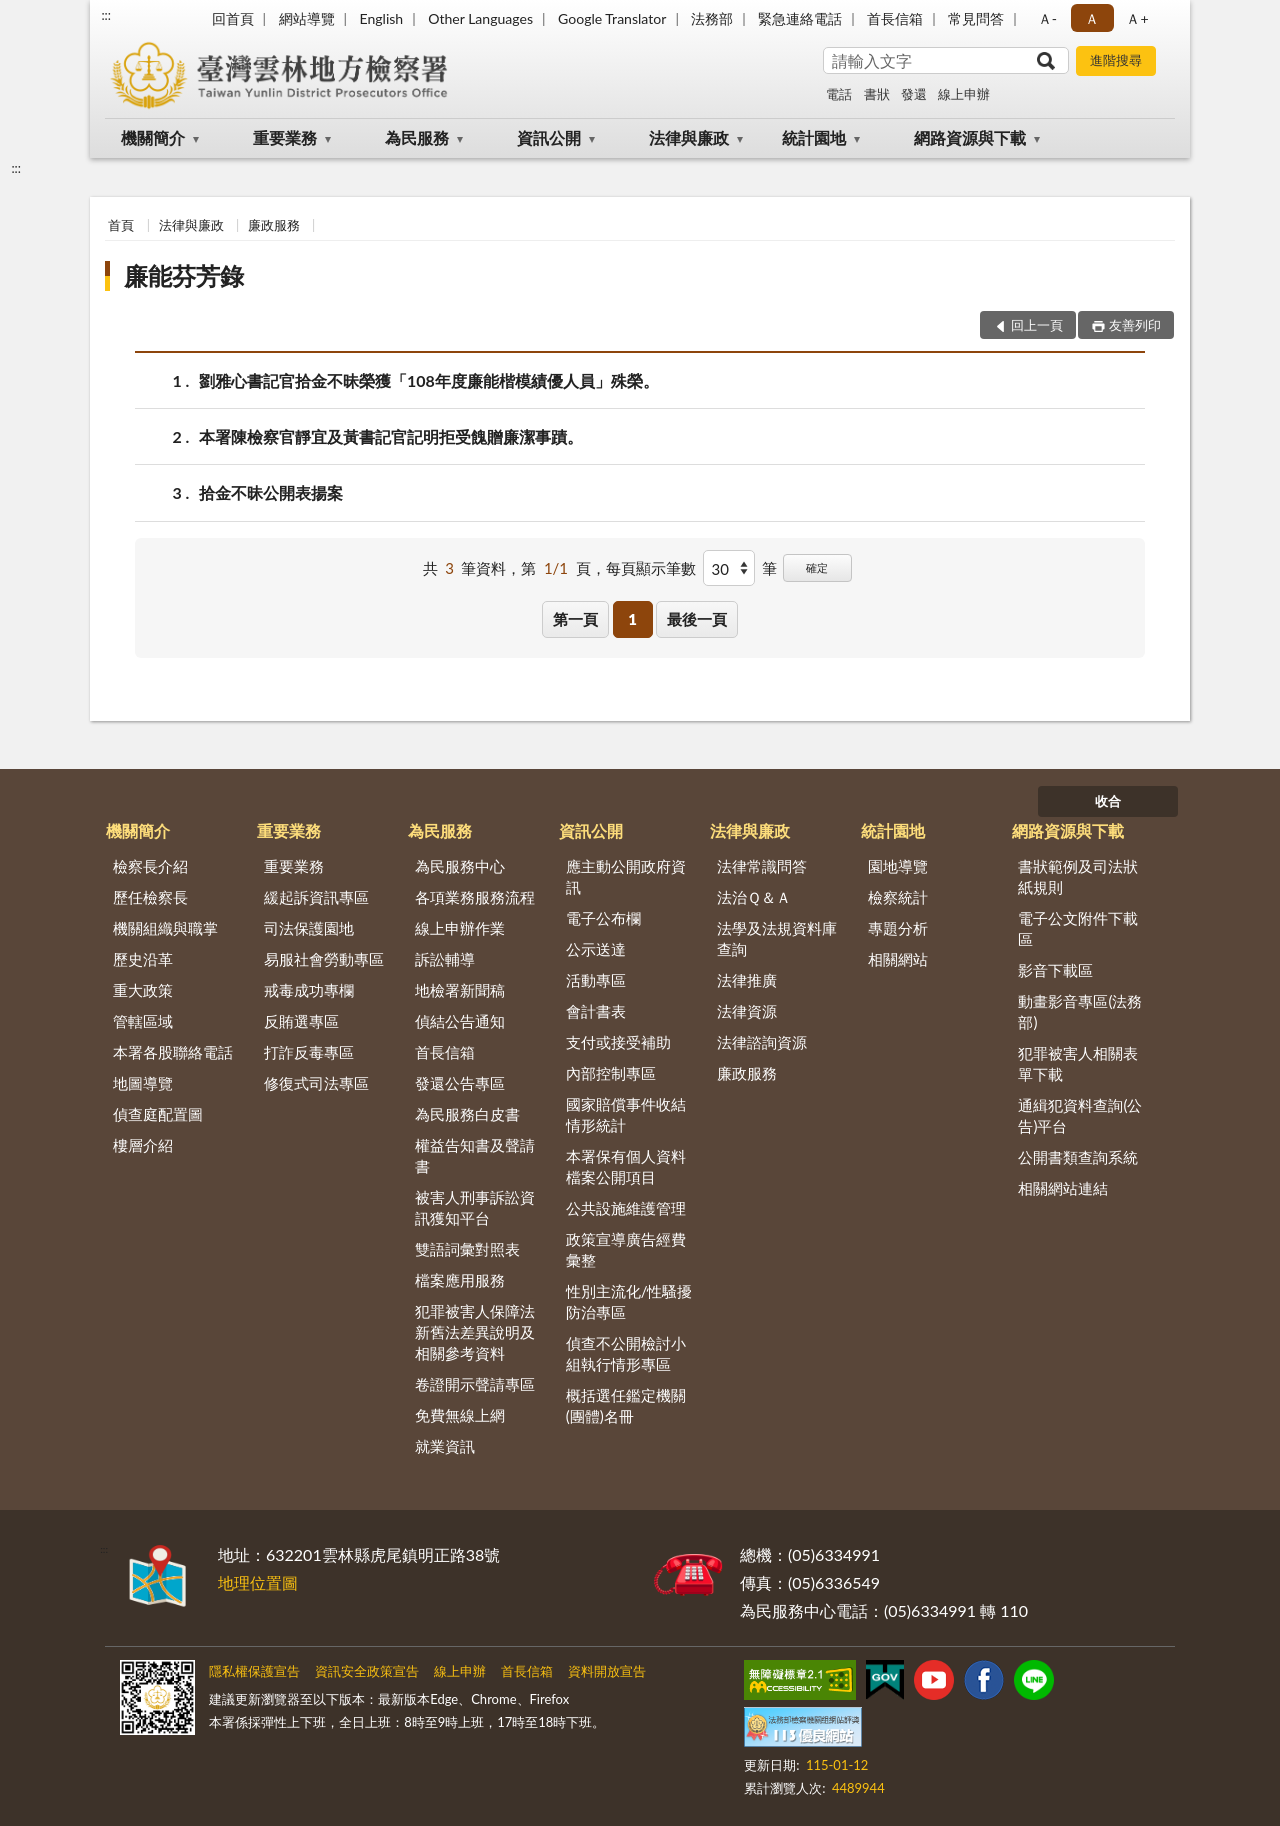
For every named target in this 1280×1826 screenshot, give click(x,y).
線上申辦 (964, 94)
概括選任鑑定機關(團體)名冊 (626, 1405)
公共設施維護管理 (626, 1208)
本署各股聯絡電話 (173, 1052)
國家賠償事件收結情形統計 (626, 1114)
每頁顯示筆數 (651, 568)
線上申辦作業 (460, 928)
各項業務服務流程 (475, 897)
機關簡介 (153, 137)
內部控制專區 (611, 1073)
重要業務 (285, 137)
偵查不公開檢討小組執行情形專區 (626, 1353)
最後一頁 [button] (697, 619)
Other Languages (480, 18)
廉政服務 (274, 225)
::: (106, 15)
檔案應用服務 (460, 1280)
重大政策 (143, 990)
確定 (817, 567)
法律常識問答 (762, 866)
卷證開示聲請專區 (475, 1384)
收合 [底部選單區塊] (1108, 801)
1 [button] (632, 619)
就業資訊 (445, 1446)
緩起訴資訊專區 (316, 897)
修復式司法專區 (316, 1083)
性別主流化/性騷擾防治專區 (629, 1301)
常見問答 (976, 18)
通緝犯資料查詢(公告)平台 (1080, 1115)
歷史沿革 (143, 959)
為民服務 (417, 137)
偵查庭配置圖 (158, 1114)
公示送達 (596, 949)
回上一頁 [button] (1037, 325)
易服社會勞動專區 (324, 959)
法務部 (712, 18)
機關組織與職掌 (165, 928)
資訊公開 (549, 137)
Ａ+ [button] (1137, 18)
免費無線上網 (460, 1415)
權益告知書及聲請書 (475, 1155)
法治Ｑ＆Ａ (754, 897)
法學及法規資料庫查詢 (777, 938)
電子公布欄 (603, 918)
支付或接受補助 (618, 1042)
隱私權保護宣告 (254, 1671)
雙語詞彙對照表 (467, 1249)
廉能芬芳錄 (184, 275)
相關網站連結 (1063, 1188)
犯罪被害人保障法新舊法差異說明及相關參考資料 (475, 1332)
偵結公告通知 (460, 1021)
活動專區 (596, 980)
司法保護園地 (309, 928)
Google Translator (612, 18)
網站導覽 (307, 18)
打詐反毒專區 (309, 1052)
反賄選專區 (301, 1021)
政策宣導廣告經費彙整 (626, 1249)
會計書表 (596, 1011)
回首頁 (233, 18)
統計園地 (814, 137)
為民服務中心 (460, 866)
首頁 (121, 225)
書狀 (877, 94)
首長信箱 (895, 18)
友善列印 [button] (1135, 325)
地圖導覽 (143, 1083)
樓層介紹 (143, 1145)
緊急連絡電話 (800, 18)
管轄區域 (143, 1021)
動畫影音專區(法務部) (1080, 1011)
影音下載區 (1055, 970)
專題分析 (898, 928)
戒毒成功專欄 (309, 990)
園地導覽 (898, 866)
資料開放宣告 (607, 1671)
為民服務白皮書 (467, 1114)
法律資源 (747, 1011)
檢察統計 (898, 897)
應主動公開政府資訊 (626, 876)
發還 (914, 94)
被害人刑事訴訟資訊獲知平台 (475, 1207)
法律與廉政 (689, 137)
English (381, 18)
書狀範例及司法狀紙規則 (1078, 876)
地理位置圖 (258, 1582)
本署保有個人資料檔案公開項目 (626, 1166)
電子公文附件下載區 (1078, 928)
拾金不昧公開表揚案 (271, 492)
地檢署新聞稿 (460, 990)
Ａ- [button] (1047, 18)
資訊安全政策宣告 (367, 1671)
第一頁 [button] (575, 619)
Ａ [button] (1092, 18)
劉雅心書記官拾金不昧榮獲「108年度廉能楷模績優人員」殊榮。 (429, 380)
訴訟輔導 (445, 959)
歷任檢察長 (150, 897)
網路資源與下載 (970, 137)
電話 (839, 94)
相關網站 (898, 959)
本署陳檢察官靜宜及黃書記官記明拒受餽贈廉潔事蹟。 (391, 436)
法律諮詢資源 (762, 1042)
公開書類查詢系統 (1078, 1157)
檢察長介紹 (150, 866)
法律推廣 (747, 980)
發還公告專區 (460, 1083)
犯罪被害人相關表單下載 (1078, 1063)
